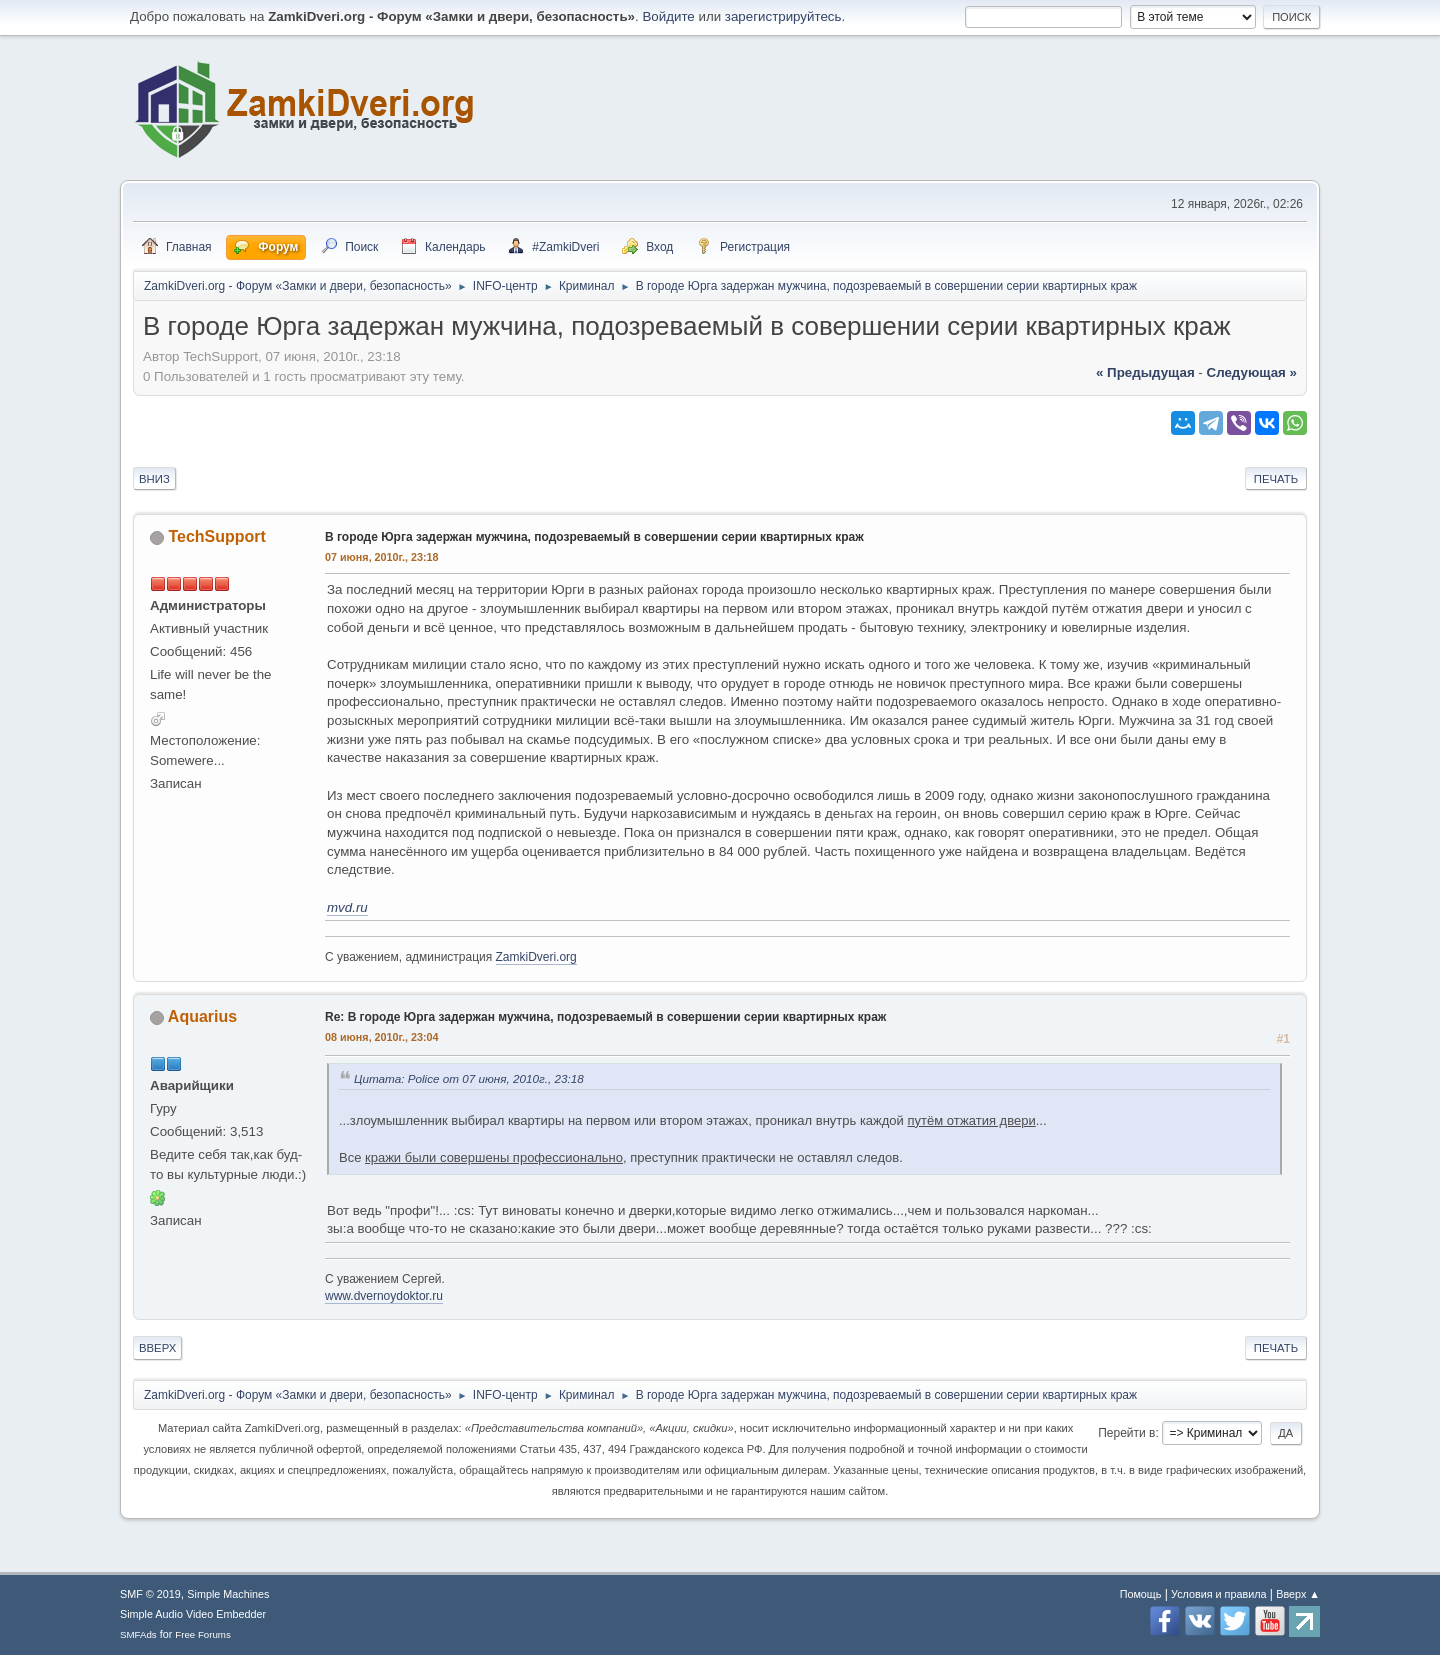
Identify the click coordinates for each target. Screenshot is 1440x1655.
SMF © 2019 (150, 1594)
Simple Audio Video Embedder (193, 1614)
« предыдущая (1145, 372)
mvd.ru (347, 907)
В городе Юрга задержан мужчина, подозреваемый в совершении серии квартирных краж (594, 537)
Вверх (157, 1348)
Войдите (668, 16)
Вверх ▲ (1298, 1594)
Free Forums (203, 1634)
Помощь (1141, 1594)
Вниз (154, 479)
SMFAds (138, 1634)
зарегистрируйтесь (783, 16)
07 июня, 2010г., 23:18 (382, 557)
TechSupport (216, 536)
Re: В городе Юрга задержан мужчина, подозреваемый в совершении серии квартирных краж (605, 1017)
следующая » (1252, 372)
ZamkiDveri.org (536, 957)
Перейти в (1126, 1433)
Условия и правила (1218, 1594)
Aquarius (202, 1016)
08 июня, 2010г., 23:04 (382, 1037)
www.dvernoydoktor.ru (384, 1296)
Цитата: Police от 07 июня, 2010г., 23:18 (469, 1078)
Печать (1276, 479)
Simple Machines (228, 1594)
